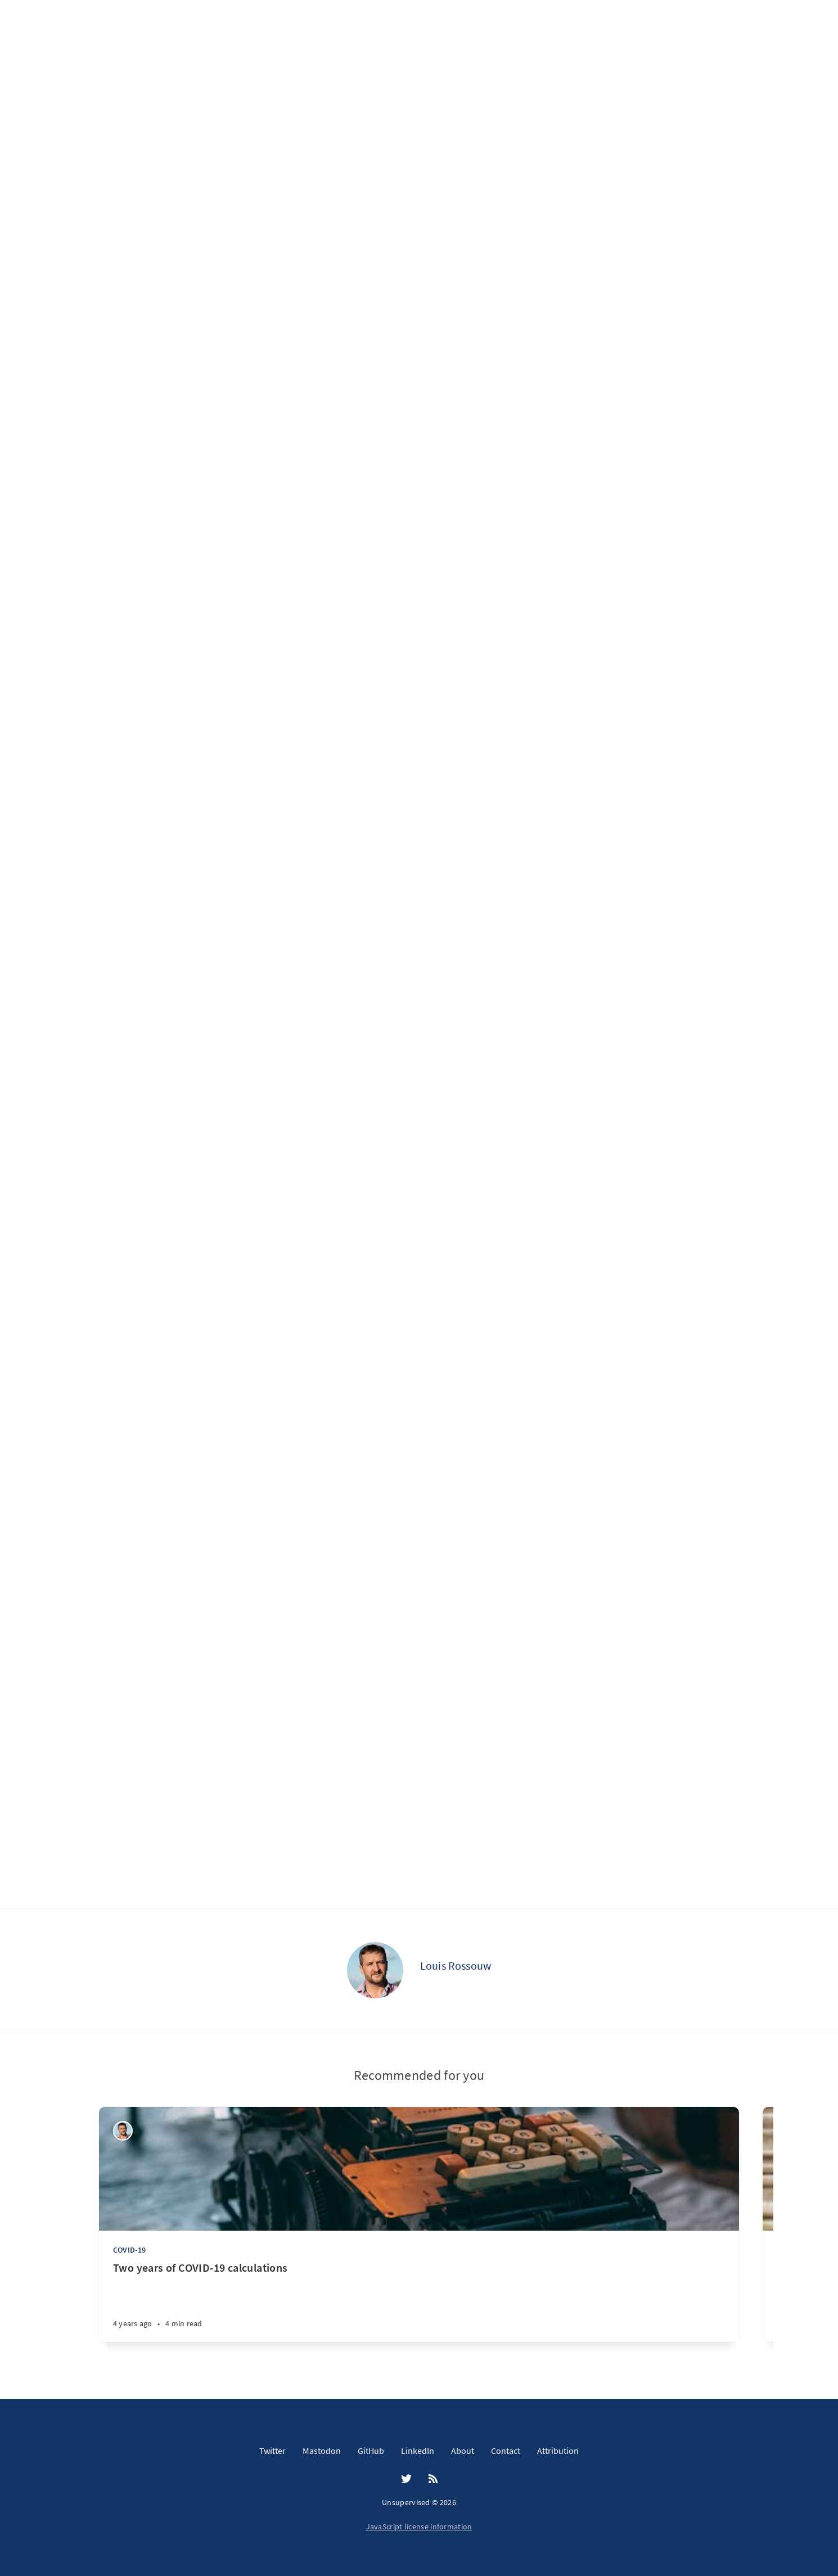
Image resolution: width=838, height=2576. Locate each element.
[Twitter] (406, 2479)
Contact (505, 2450)
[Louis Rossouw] (375, 1970)
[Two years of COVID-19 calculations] (419, 2301)
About (462, 2450)
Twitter (272, 2450)
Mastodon (322, 2450)
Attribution (558, 2450)
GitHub (371, 2450)
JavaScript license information (419, 2526)
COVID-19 (129, 2250)
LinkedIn (417, 2450)
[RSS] (433, 2479)
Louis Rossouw (456, 1965)
